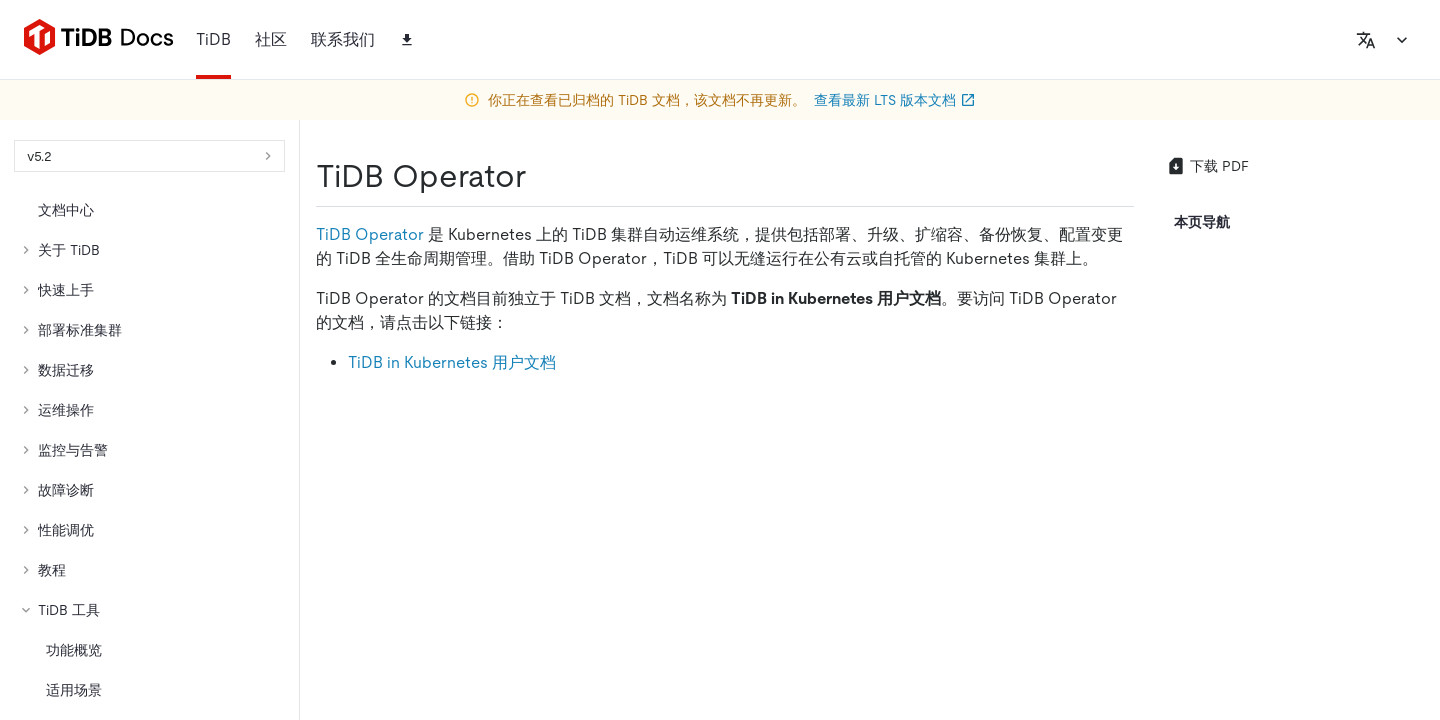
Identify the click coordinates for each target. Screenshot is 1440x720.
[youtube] (1355, 485)
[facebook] (1229, 485)
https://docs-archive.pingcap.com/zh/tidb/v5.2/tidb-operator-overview (406, 250)
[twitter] (893, 485)
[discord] (1313, 485)
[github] (813, 485)
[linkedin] (973, 485)
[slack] (1271, 485)
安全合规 (500, 667)
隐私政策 (412, 667)
